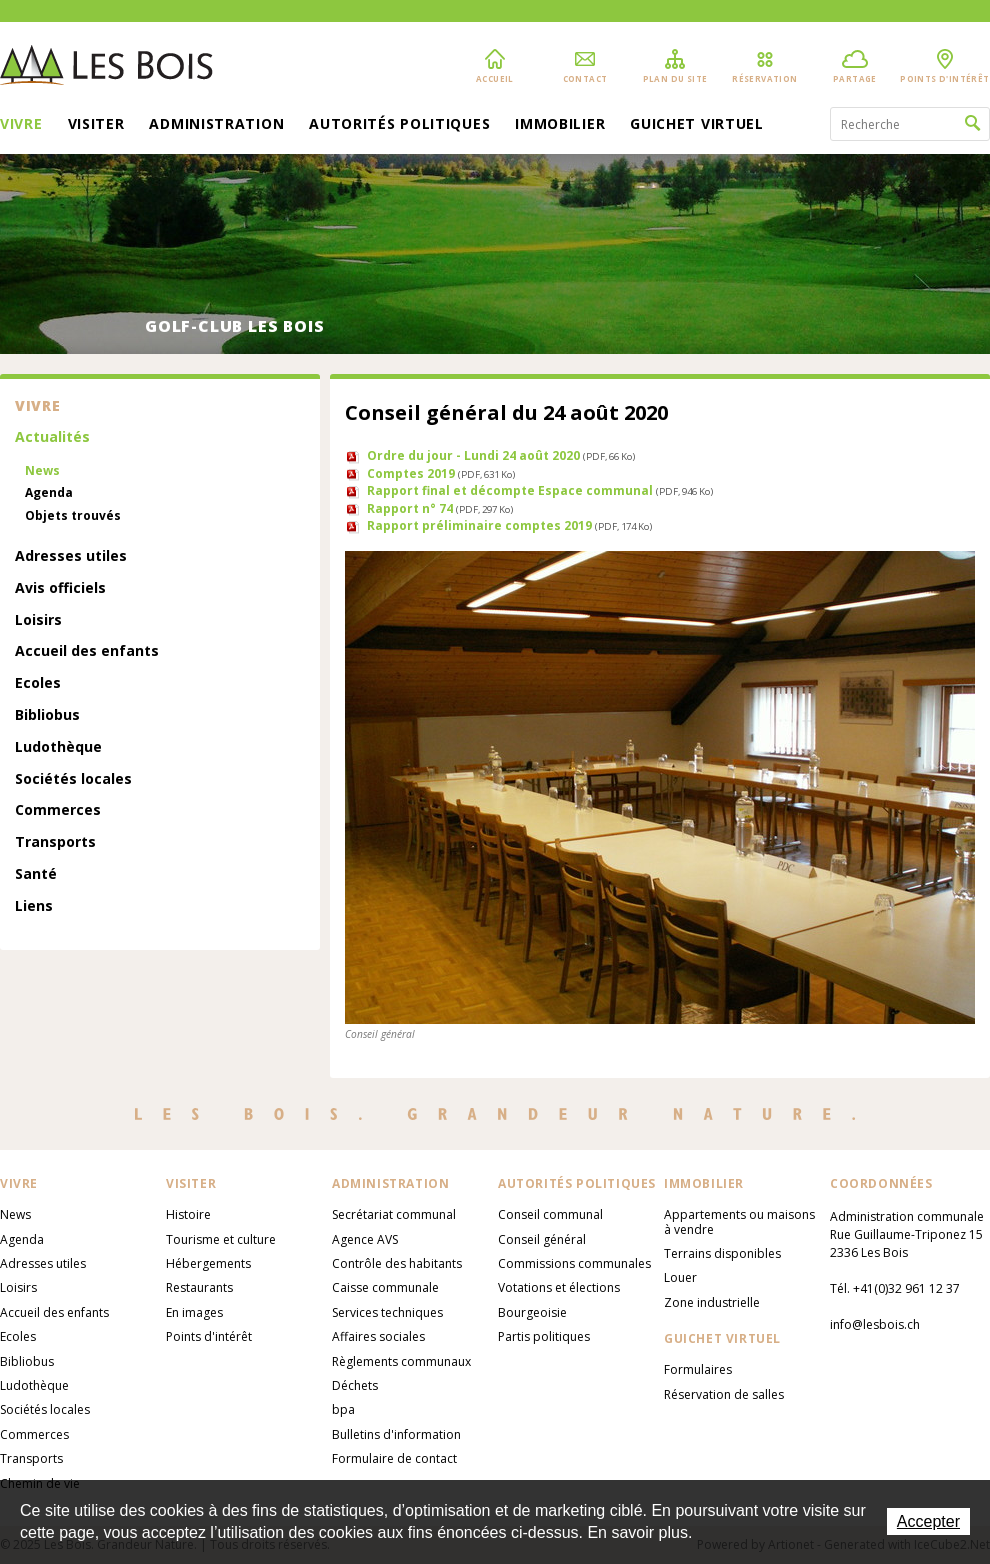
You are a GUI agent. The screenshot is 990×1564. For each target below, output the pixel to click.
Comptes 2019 (441, 473)
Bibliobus (47, 715)
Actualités (52, 437)
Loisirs (38, 620)
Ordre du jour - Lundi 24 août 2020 (501, 455)
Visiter (96, 125)
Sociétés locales (73, 779)
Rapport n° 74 (440, 508)
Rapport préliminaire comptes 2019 (509, 525)
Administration (216, 125)
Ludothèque (58, 747)
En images (194, 1312)
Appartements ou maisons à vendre (739, 1221)
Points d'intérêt (209, 1336)
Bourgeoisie (532, 1312)
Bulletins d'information (396, 1434)
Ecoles (38, 683)
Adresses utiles (71, 556)
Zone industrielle (712, 1302)
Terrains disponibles (722, 1253)
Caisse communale (385, 1287)
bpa (343, 1409)
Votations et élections (559, 1287)
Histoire (188, 1214)
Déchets (355, 1385)
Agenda (49, 493)
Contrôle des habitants (397, 1263)
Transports (55, 842)
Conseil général (542, 1239)
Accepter (928, 1521)
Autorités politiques (399, 125)
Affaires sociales (378, 1336)
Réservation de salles (724, 1394)
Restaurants (199, 1287)
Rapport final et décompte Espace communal (540, 490)
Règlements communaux (401, 1361)
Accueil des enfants (87, 651)
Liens (34, 906)
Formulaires (698, 1369)
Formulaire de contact (394, 1458)
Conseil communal (550, 1214)
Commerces (58, 810)
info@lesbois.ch (875, 1324)
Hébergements (208, 1263)
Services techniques (387, 1312)
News (42, 471)
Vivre (21, 125)
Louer (680, 1277)
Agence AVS (365, 1239)
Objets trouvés (73, 516)
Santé (36, 874)
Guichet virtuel (697, 125)
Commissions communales (574, 1263)
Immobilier (560, 125)
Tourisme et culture (221, 1239)
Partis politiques (544, 1336)
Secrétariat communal (394, 1214)
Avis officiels (60, 588)
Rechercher (972, 124)
